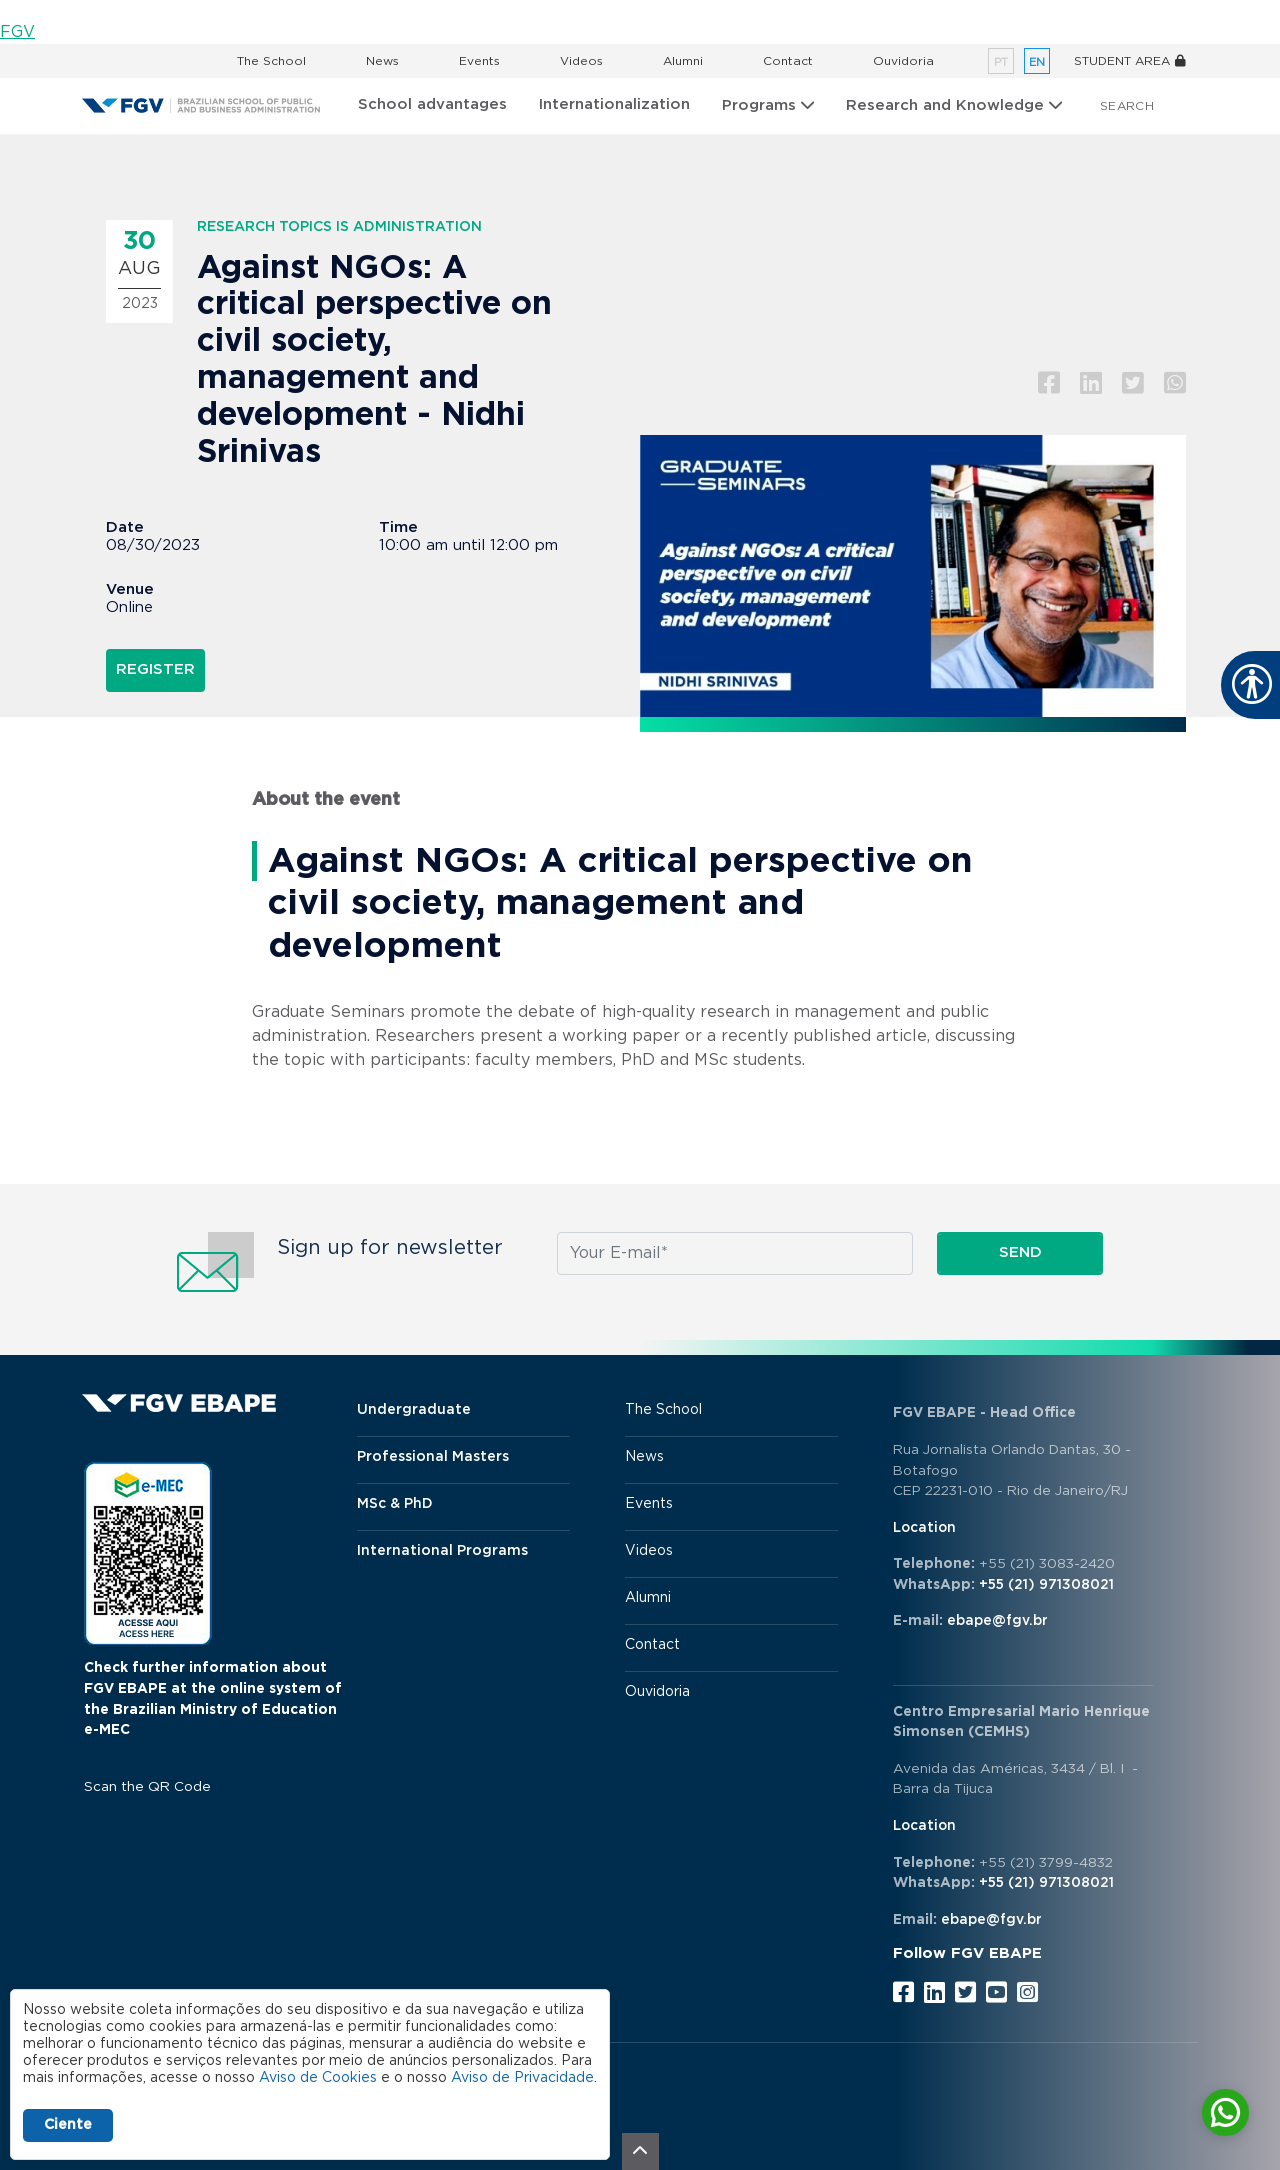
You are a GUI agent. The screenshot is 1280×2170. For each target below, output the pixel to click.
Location (924, 1528)
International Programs (442, 1551)
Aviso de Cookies (318, 2078)
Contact (788, 61)
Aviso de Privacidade (522, 2078)
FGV (17, 32)
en (1037, 62)
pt (1001, 62)
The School (271, 61)
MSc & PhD (395, 1504)
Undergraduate (414, 1410)
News (382, 61)
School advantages (432, 104)
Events (479, 61)
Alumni (683, 61)
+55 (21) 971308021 (1046, 1585)
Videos (581, 61)
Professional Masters (433, 1457)
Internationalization (614, 104)
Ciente (68, 2125)
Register (155, 669)
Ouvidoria (903, 61)
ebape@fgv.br (997, 1621)
